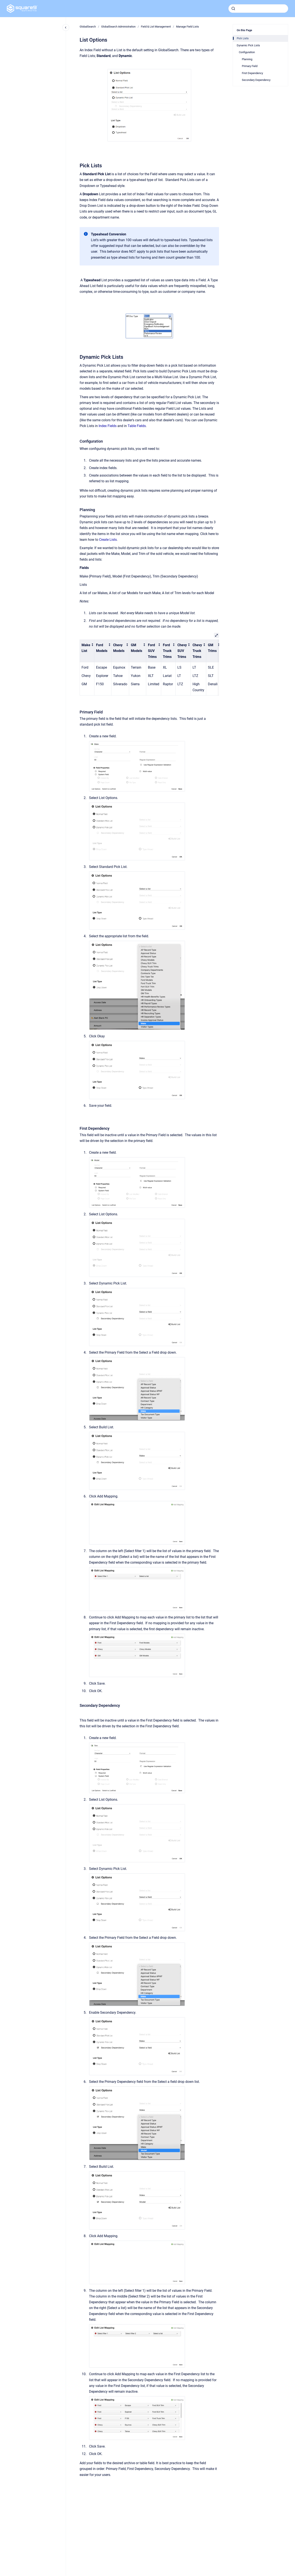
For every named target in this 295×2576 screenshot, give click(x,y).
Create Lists (108, 540)
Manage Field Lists (187, 26)
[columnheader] (87, 651)
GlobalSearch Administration (118, 26)
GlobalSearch (88, 26)
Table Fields (137, 426)
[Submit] (233, 8)
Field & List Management (156, 26)
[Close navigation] (65, 27)
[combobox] (258, 8)
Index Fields (108, 426)
